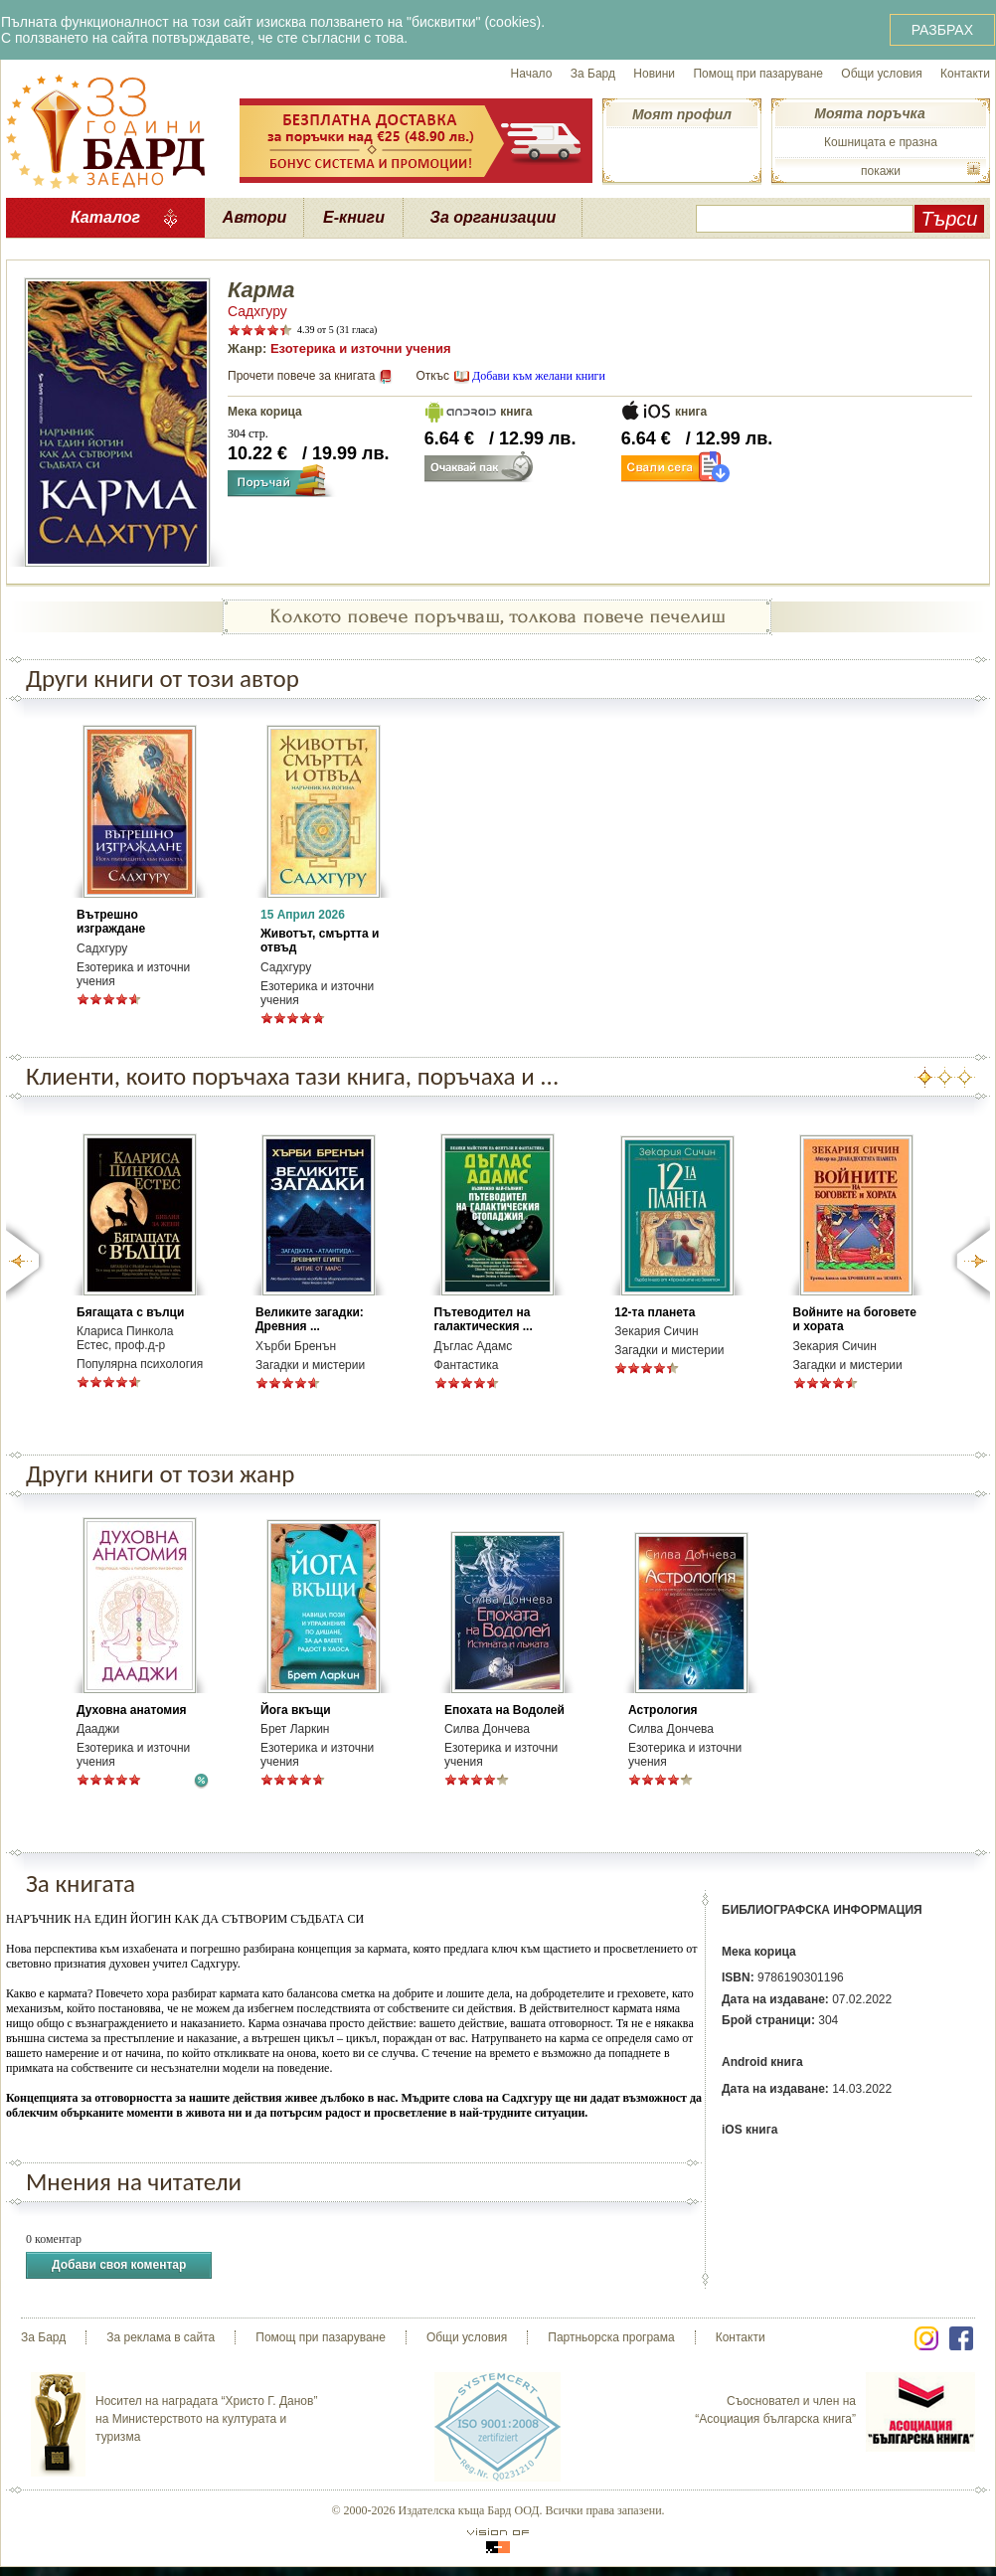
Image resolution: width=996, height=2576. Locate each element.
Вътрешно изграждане (111, 922)
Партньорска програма (611, 2337)
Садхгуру (257, 311)
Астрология (663, 1710)
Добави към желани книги (538, 376)
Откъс (432, 376)
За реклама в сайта (160, 2337)
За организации (493, 217)
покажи (881, 171)
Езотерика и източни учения (360, 348)
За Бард (593, 74)
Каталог (105, 217)
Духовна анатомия (132, 1710)
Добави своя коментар (119, 2265)
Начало (532, 74)
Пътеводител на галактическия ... (483, 1319)
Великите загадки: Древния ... (309, 1319)
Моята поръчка (869, 113)
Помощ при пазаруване (758, 74)
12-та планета (654, 1312)
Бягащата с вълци (130, 1312)
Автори (254, 217)
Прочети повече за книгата (301, 376)
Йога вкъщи (295, 1710)
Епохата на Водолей (504, 1710)
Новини (654, 74)
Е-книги (354, 217)
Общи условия (881, 74)
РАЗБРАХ (942, 30)
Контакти (965, 74)
